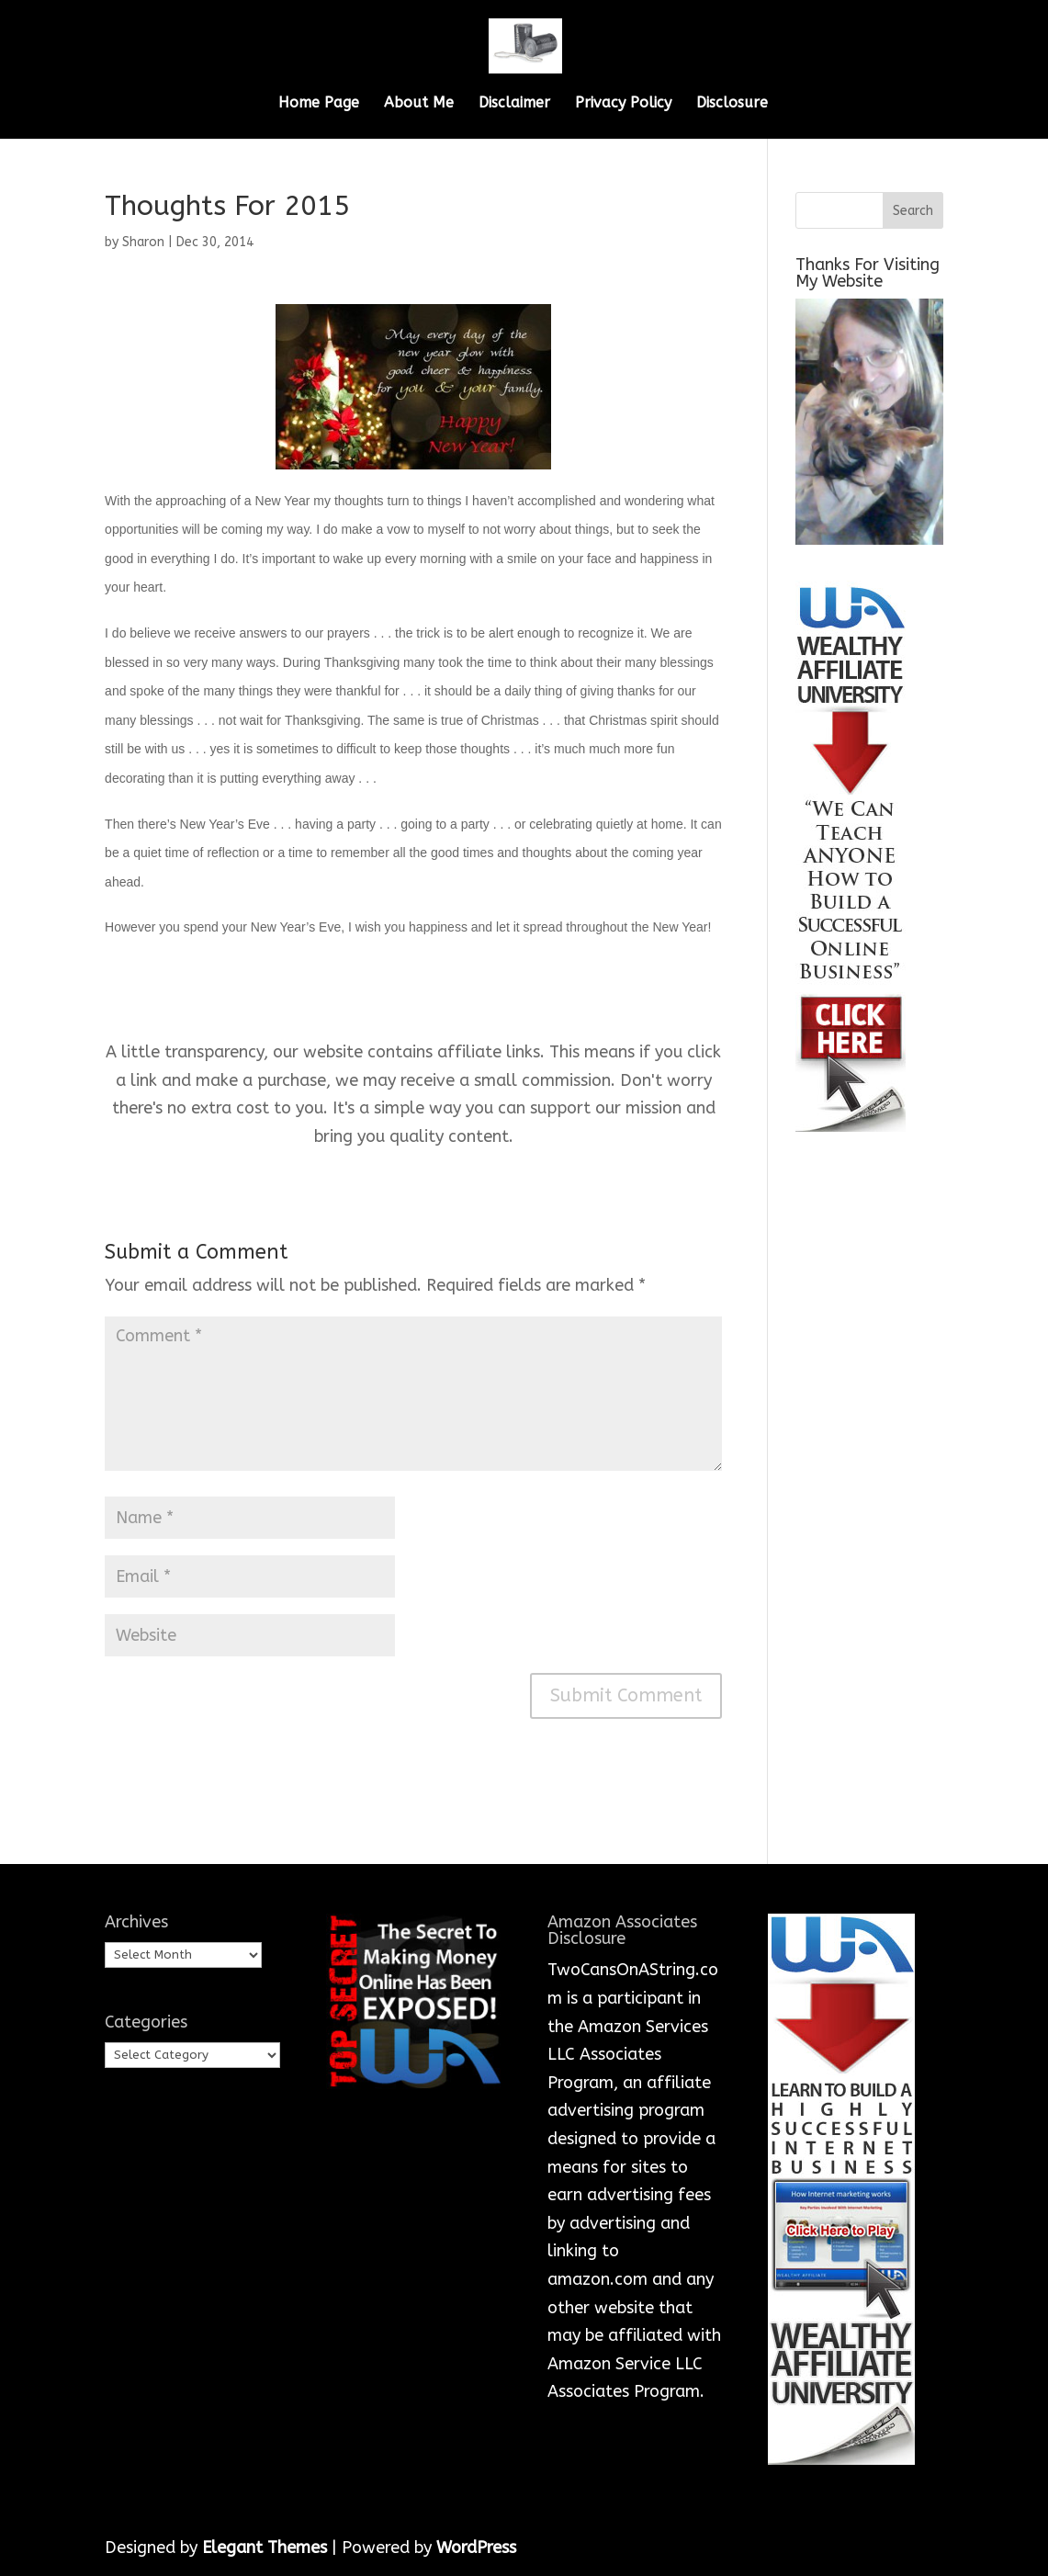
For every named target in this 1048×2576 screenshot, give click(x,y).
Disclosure (732, 103)
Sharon (143, 242)
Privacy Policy (623, 103)
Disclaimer (514, 103)
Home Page (318, 103)
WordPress (476, 2547)
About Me (419, 103)
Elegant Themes (264, 2547)
